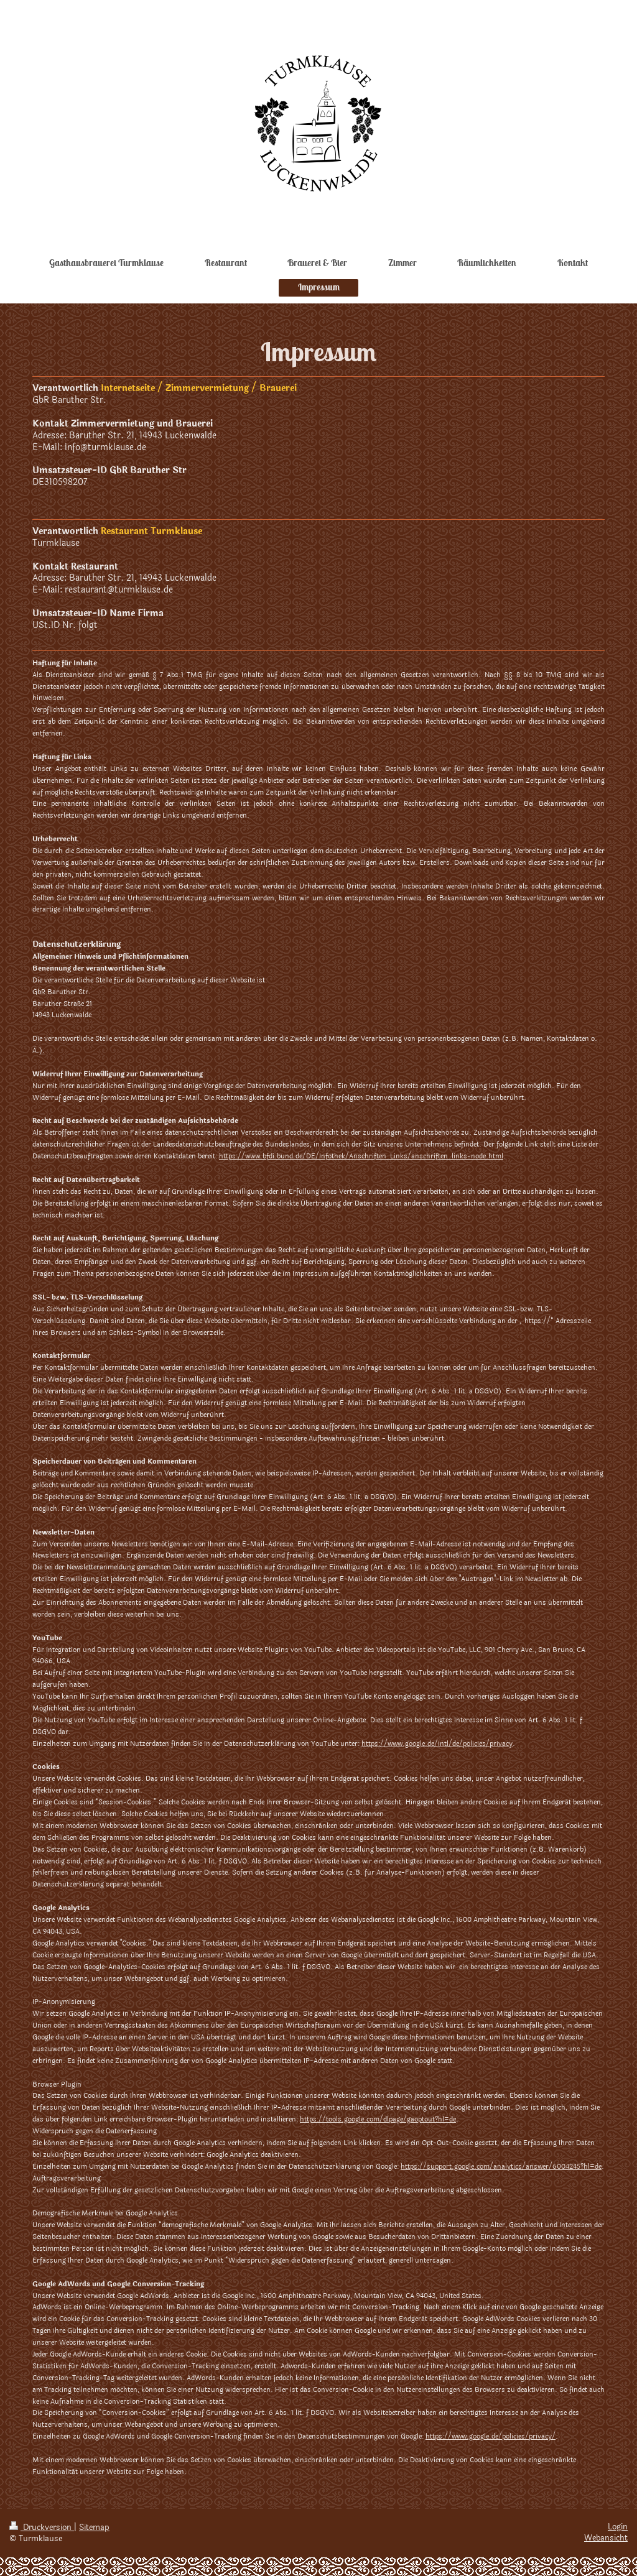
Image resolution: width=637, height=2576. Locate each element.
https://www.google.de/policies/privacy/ (490, 2436)
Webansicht (606, 2538)
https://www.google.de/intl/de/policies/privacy (437, 1743)
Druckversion (41, 2527)
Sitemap (94, 2527)
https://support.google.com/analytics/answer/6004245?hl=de (501, 2166)
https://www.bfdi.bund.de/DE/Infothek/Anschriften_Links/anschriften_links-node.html (361, 1156)
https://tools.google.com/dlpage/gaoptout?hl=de (378, 2119)
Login (618, 2527)
